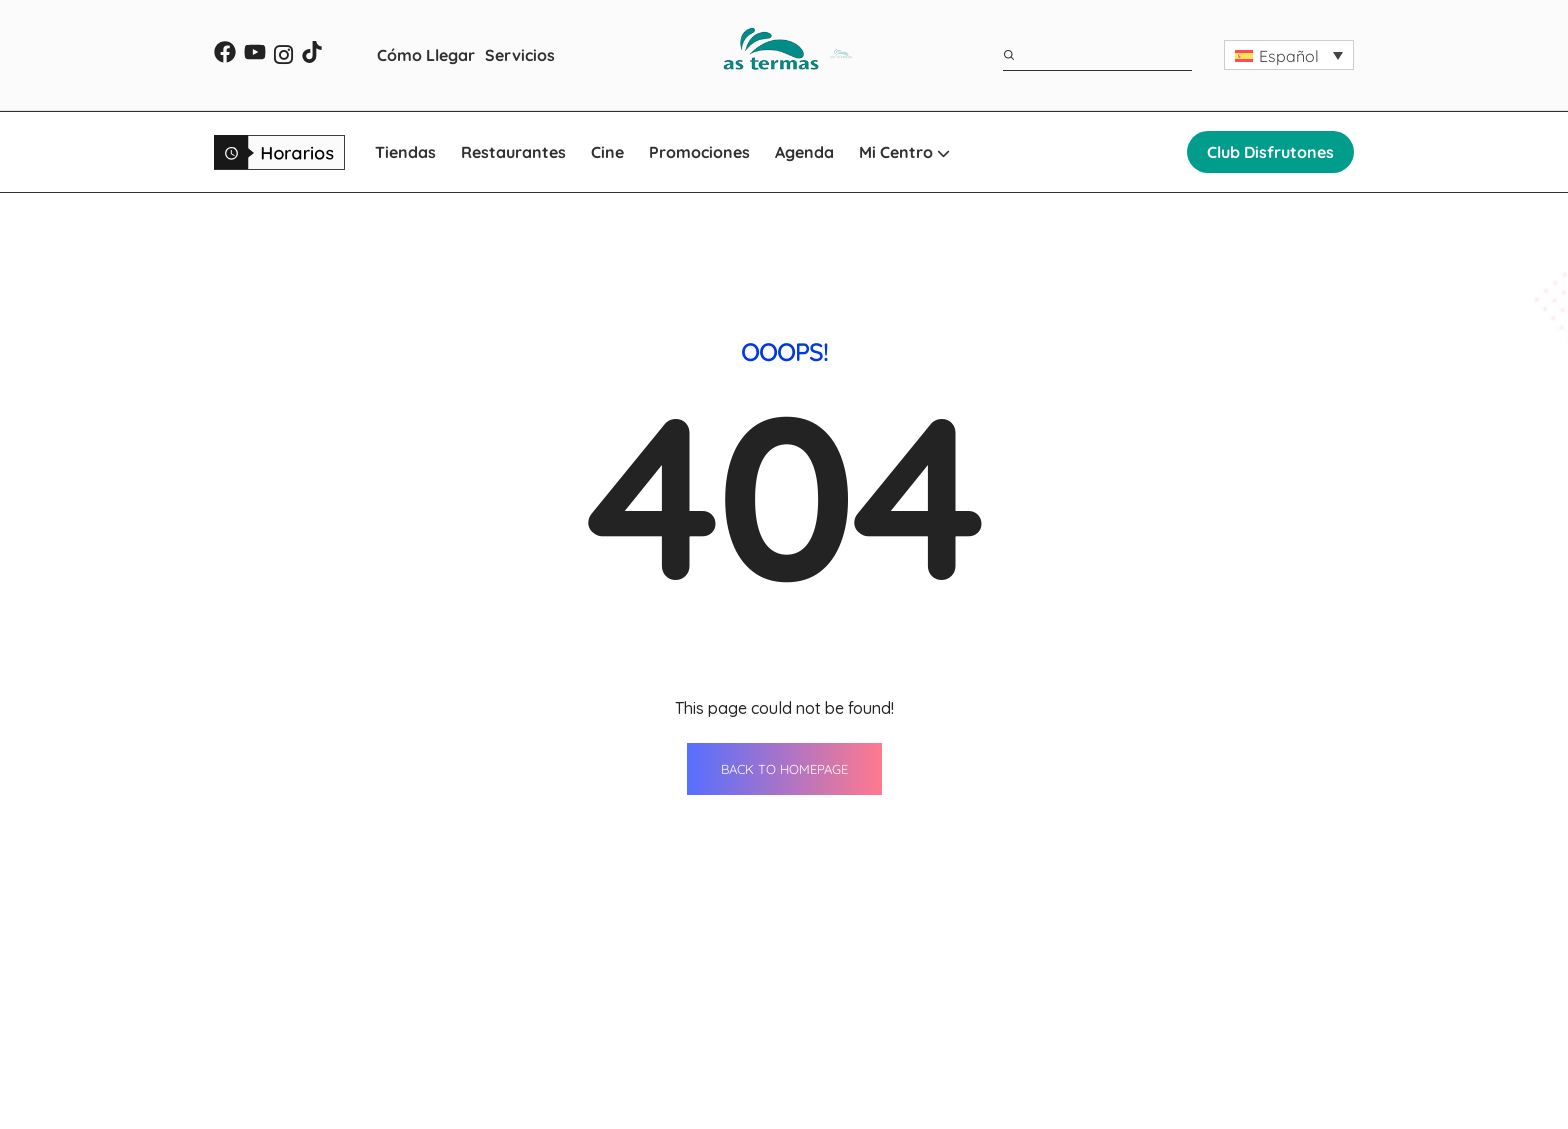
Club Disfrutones (1270, 152)
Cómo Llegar (426, 55)
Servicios (520, 55)
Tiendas (405, 152)
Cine (607, 152)
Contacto (1079, 987)
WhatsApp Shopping (892, 1098)
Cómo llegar (860, 1061)
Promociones (699, 152)
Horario (1073, 1024)
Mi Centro (904, 152)
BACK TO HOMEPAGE (784, 565)
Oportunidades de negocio (1145, 1061)
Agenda (804, 152)
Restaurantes (513, 152)
